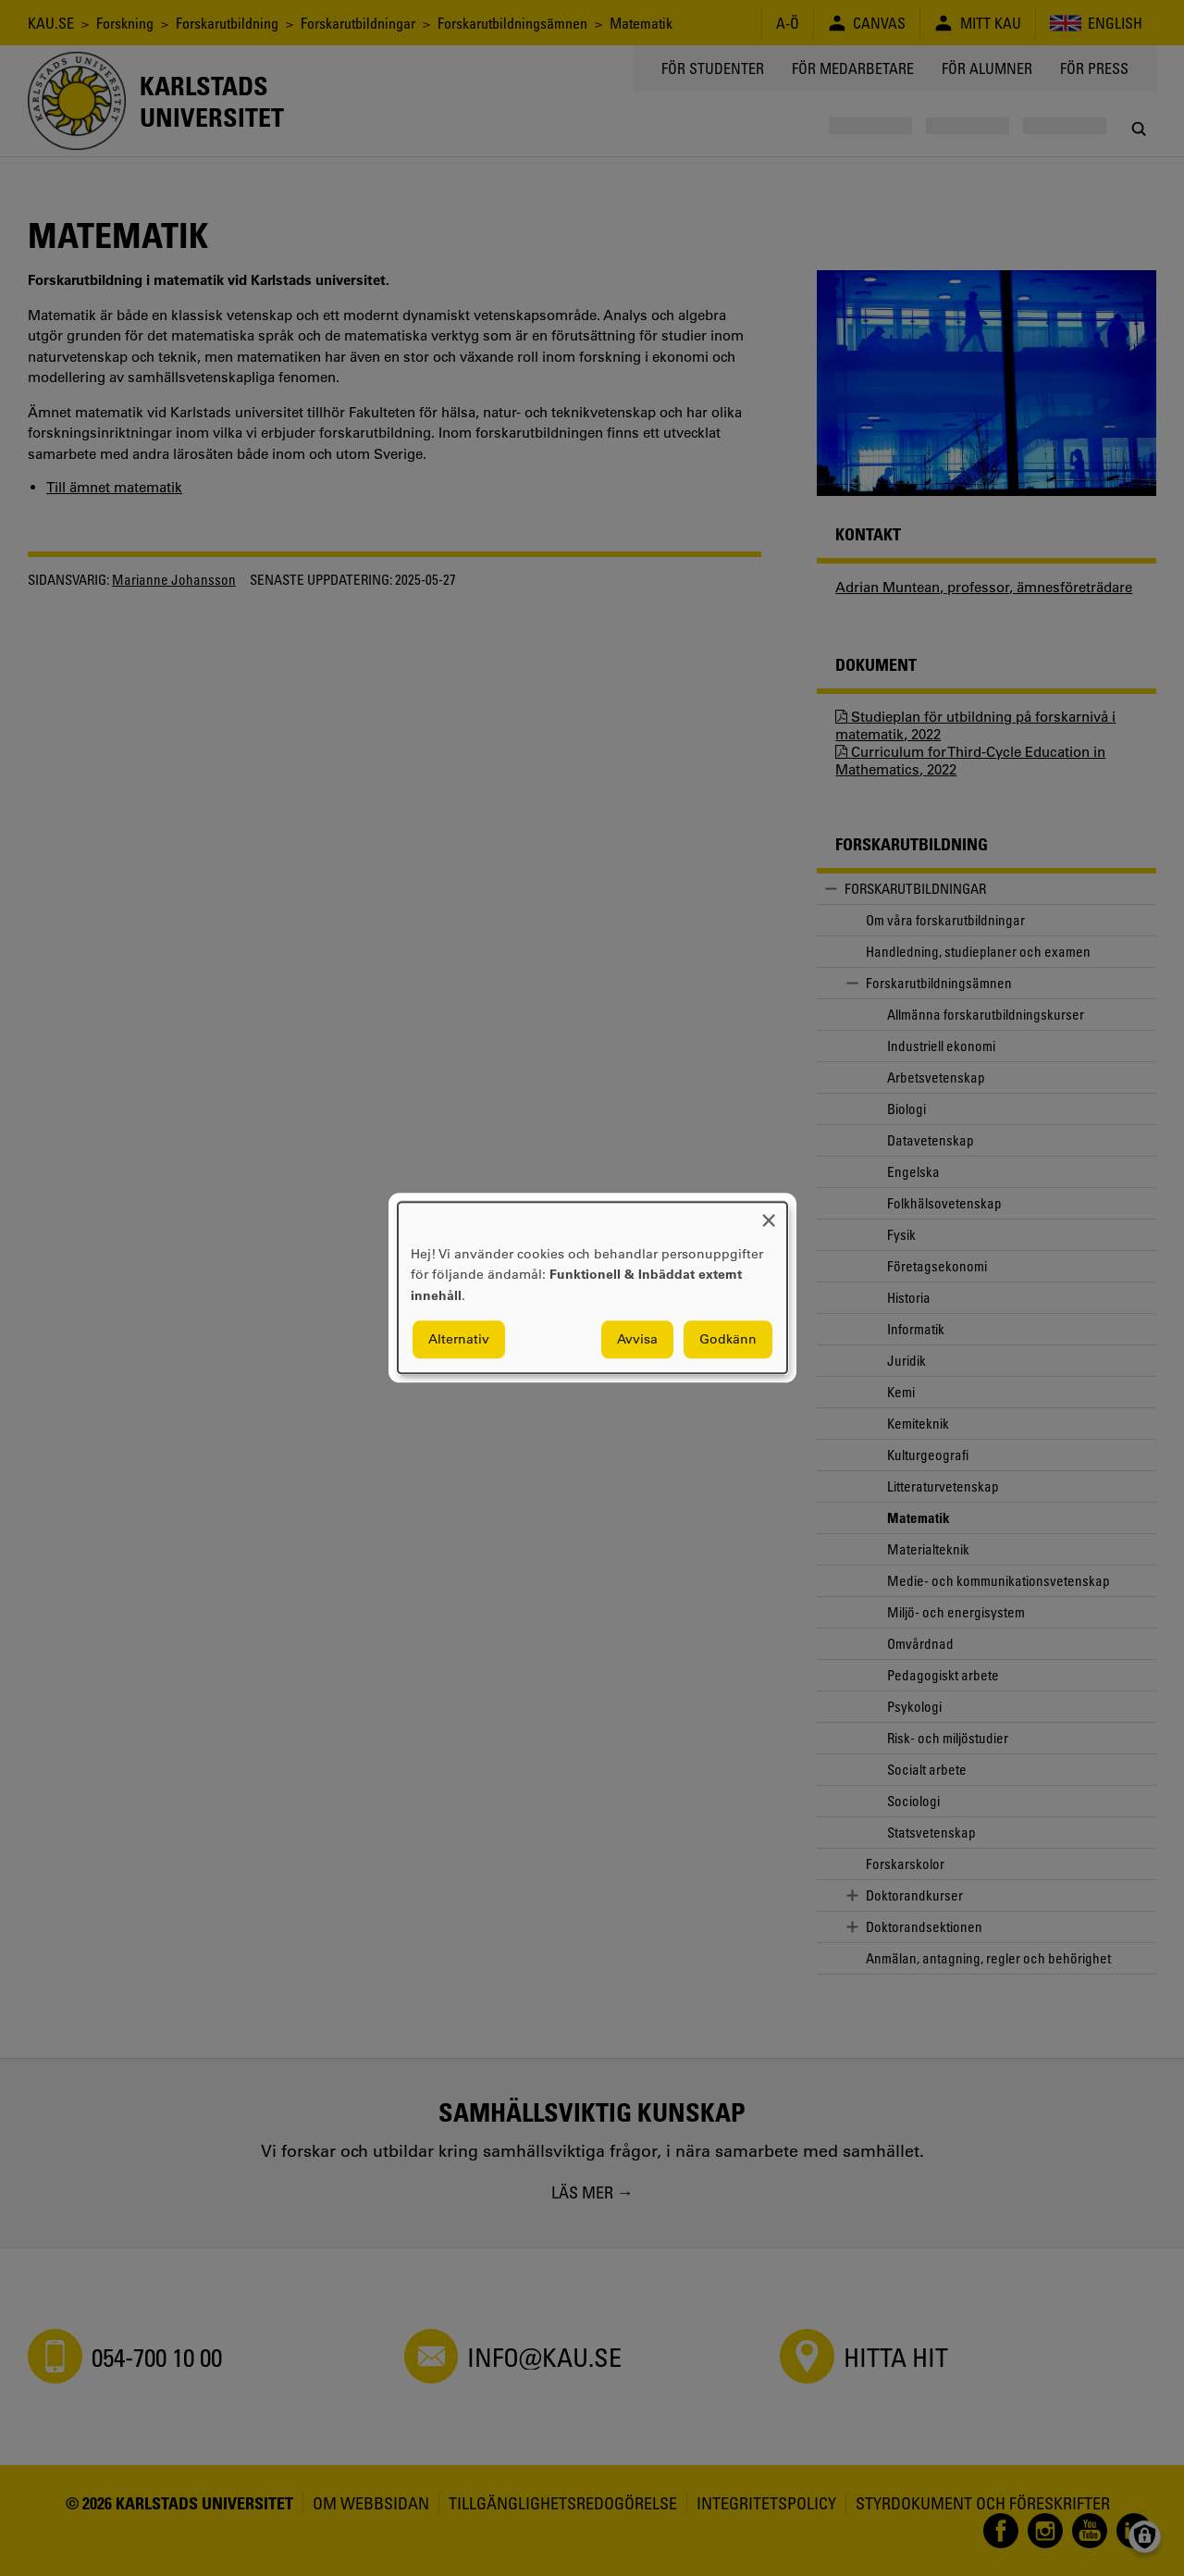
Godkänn (728, 1339)
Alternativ (458, 1339)
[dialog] (592, 1287)
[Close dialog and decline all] (768, 1213)
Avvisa (637, 1339)
